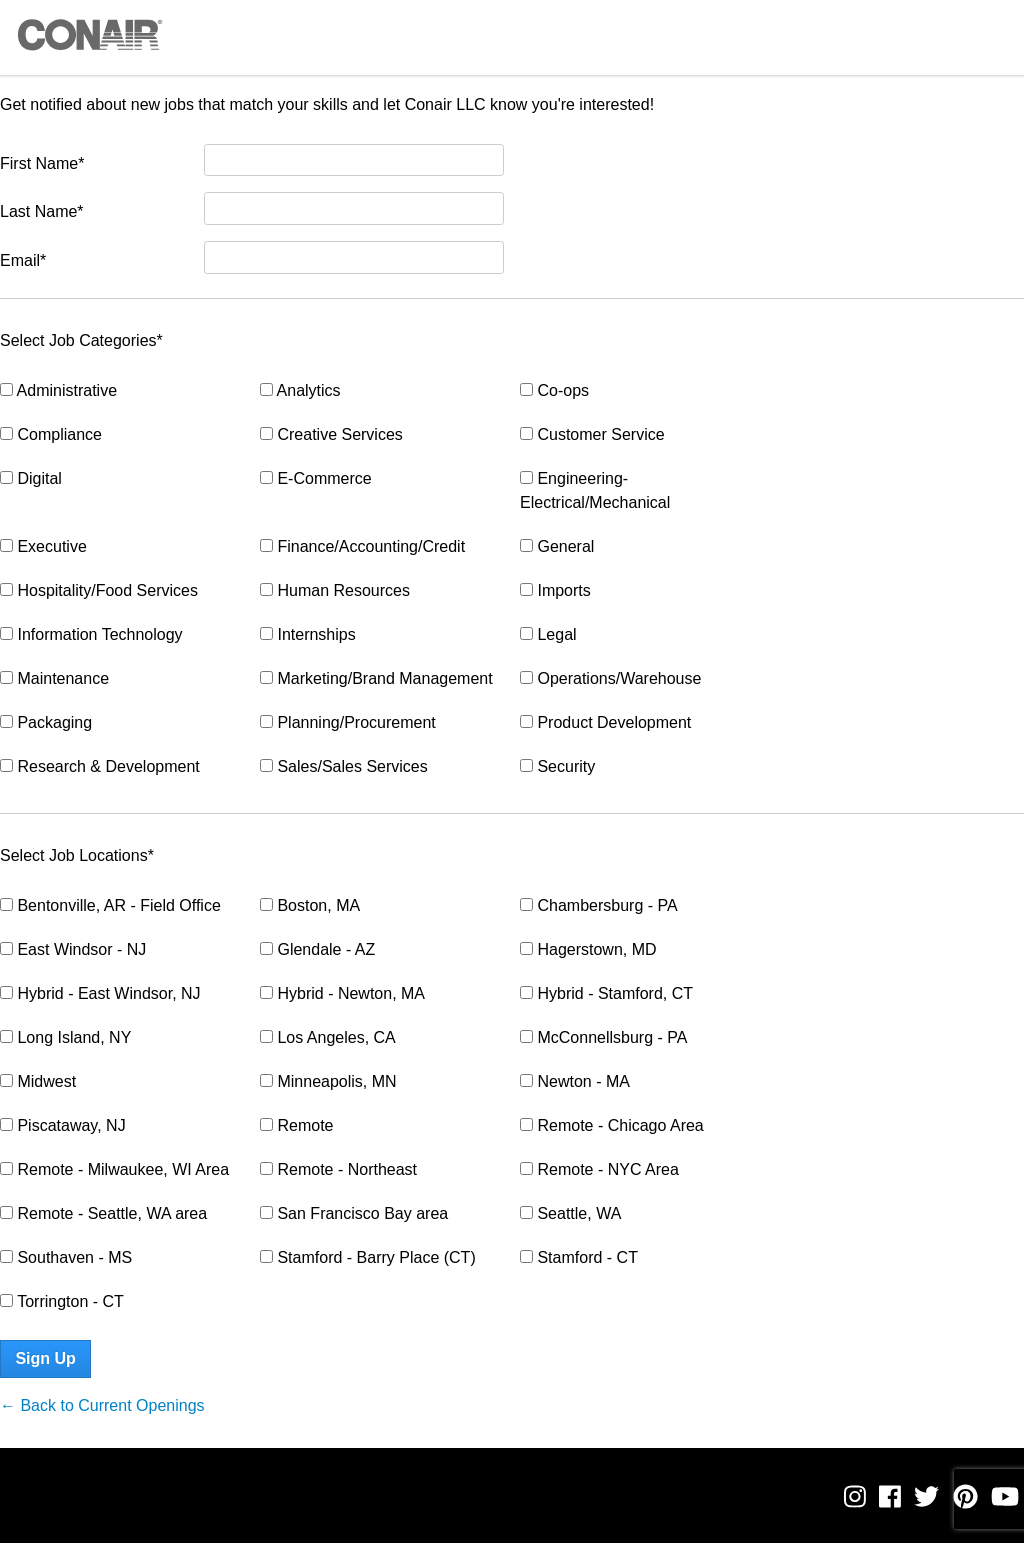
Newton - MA (575, 1081)
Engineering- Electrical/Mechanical (595, 490)
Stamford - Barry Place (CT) (368, 1257)
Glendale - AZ (317, 949)
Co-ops (554, 390)
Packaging (46, 722)
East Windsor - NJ (73, 949)
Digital (31, 478)
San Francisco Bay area (354, 1213)
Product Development (605, 722)
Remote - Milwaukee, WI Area (114, 1169)
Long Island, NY (65, 1037)
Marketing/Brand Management (376, 678)
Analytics (300, 390)
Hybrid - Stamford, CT (606, 993)
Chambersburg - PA (599, 905)
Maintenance (54, 678)
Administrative (58, 390)
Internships (308, 634)
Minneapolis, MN (328, 1081)
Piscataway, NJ (63, 1125)
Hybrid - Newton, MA (342, 993)
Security (557, 766)
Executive (43, 546)
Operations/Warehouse (610, 678)
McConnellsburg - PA (603, 1037)
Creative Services (331, 434)
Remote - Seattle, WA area (103, 1213)
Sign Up (45, 1358)
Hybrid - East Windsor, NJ (100, 993)
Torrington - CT (62, 1301)
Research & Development (100, 766)
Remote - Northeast (338, 1169)
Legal (548, 634)
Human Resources (335, 590)
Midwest (38, 1081)
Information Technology (91, 634)
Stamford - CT (579, 1257)
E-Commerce (316, 478)
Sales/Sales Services (344, 766)
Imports (555, 590)
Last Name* (42, 211)
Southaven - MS (66, 1257)
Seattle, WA (570, 1213)
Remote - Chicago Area (612, 1125)
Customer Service (592, 434)
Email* (23, 260)
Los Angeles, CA (328, 1037)
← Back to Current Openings (102, 1405)
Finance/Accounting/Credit (362, 546)
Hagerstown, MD (588, 949)
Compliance (51, 434)
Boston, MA (310, 905)
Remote (296, 1125)
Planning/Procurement (348, 722)
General (557, 546)
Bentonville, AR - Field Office (110, 905)
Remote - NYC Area (599, 1169)
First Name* (42, 163)
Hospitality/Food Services (99, 590)
